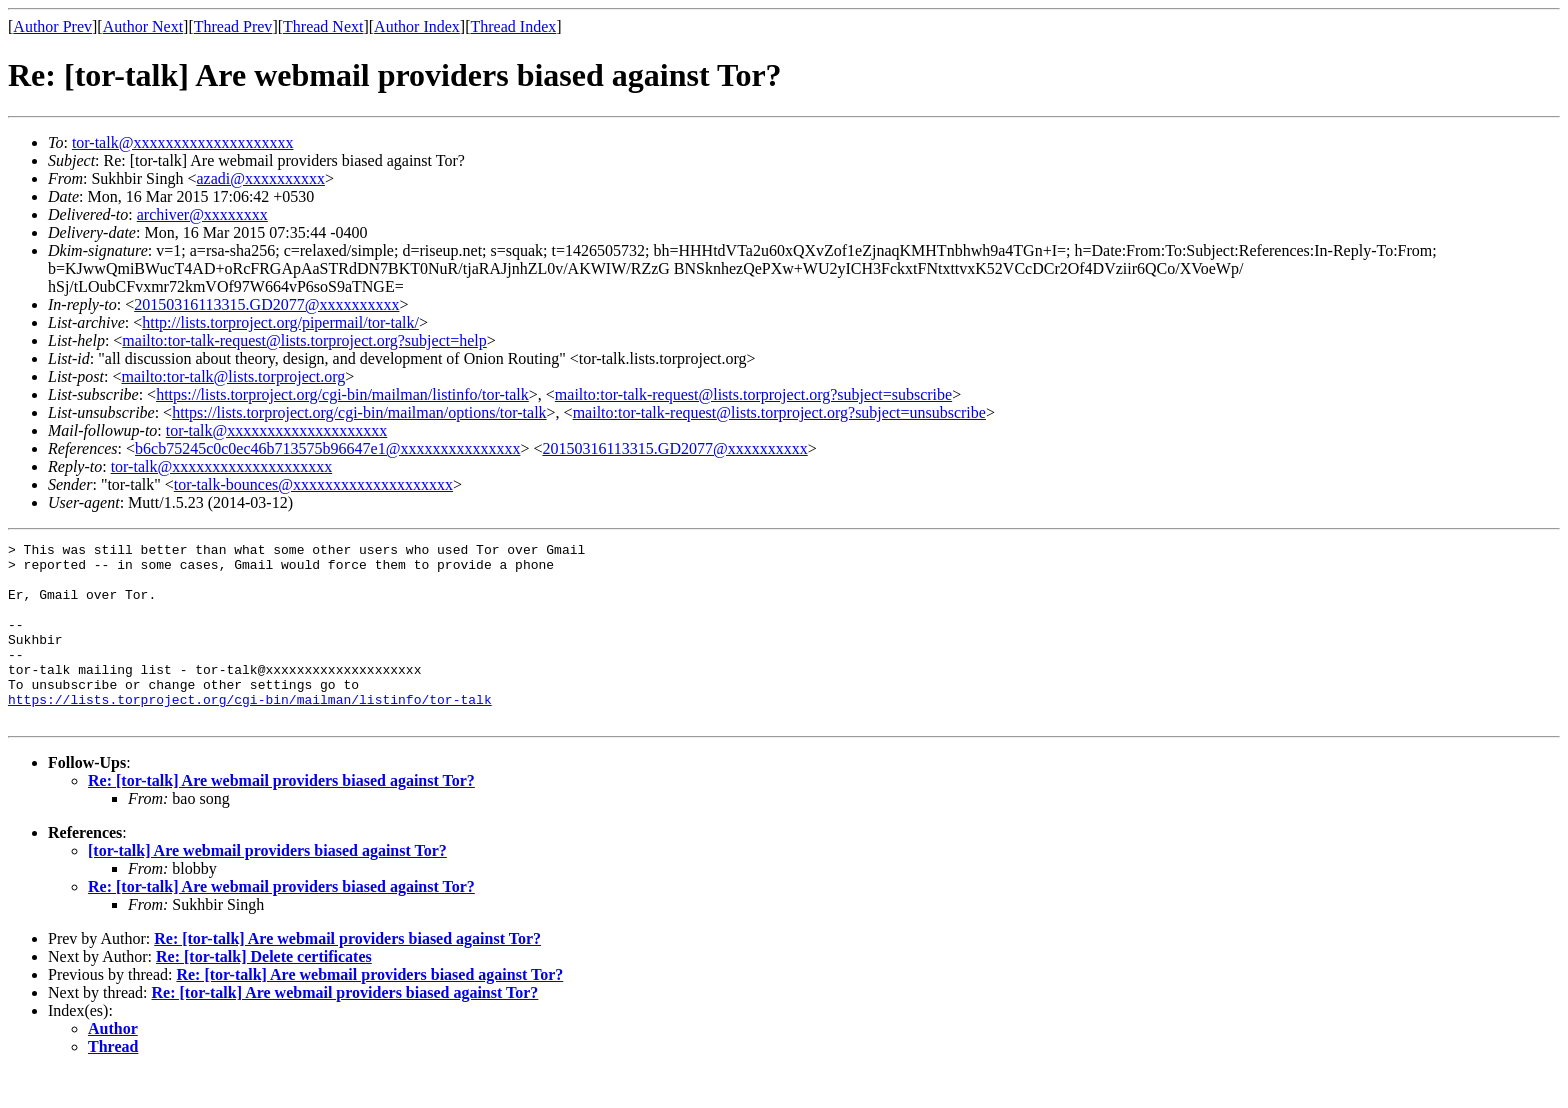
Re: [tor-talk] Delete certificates (264, 992)
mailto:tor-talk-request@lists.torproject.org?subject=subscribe (753, 394)
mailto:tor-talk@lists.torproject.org (233, 376)
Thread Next (323, 26)
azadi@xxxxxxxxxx (260, 178)
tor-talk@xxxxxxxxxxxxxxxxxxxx (183, 142)
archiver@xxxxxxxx (202, 214)
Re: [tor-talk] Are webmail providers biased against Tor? (281, 816)
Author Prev (52, 26)
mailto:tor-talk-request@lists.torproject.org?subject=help (304, 340)
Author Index (417, 26)
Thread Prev (233, 26)
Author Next (143, 26)
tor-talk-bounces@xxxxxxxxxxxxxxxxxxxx (313, 484)
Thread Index (514, 26)
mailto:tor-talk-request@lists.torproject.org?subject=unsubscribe (779, 412)
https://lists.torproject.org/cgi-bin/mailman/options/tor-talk (359, 412)
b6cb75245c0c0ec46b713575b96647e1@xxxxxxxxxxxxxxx (327, 448)
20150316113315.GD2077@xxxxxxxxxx (266, 304)
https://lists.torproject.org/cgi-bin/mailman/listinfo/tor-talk (342, 394)
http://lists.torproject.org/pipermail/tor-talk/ (280, 322)
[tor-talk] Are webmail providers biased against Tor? (267, 886)
